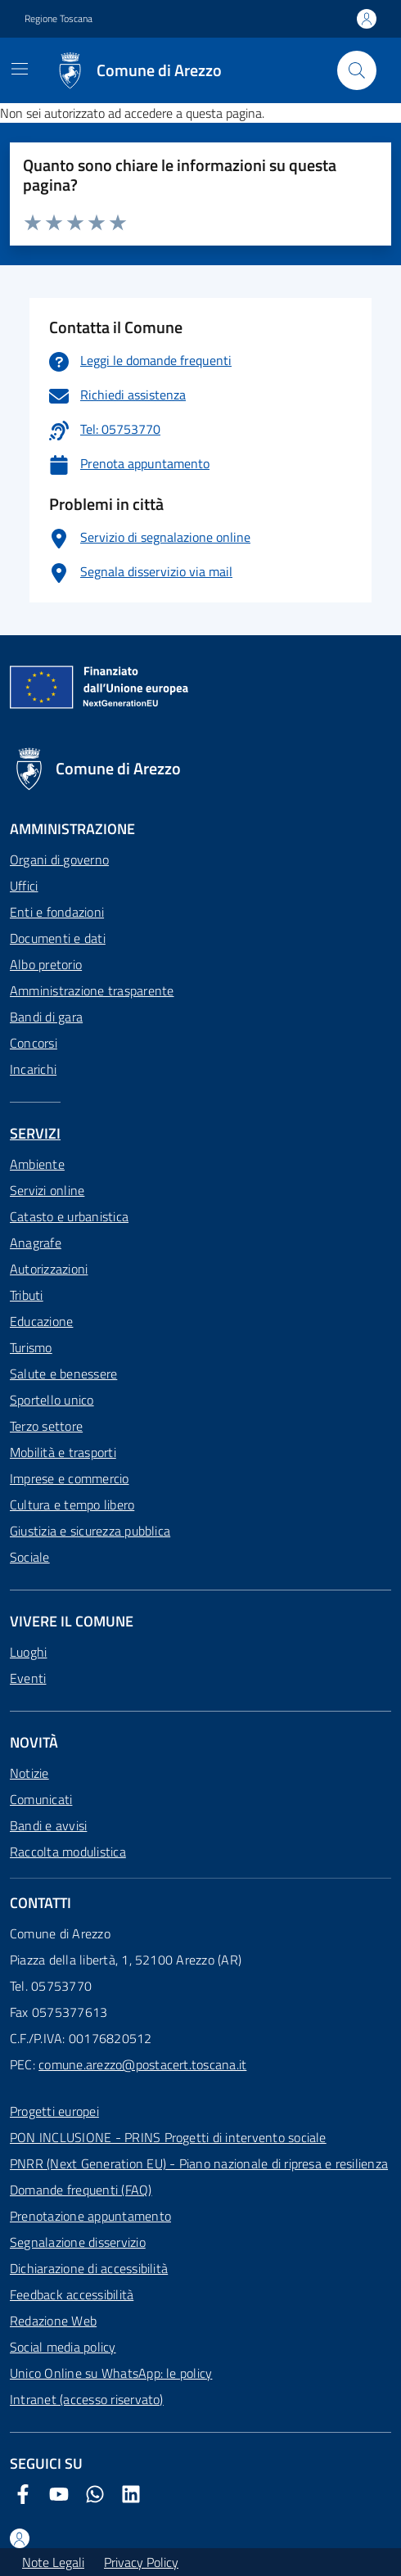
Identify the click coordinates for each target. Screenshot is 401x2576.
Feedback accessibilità (71, 2294)
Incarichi (33, 1069)
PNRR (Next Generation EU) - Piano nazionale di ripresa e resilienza (199, 2163)
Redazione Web (53, 2320)
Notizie (29, 1773)
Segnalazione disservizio (78, 2242)
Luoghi (28, 1652)
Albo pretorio (46, 964)
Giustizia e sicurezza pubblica (90, 1531)
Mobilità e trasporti (63, 1452)
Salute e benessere (63, 1373)
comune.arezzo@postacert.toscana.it (142, 2064)
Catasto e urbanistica (69, 1216)
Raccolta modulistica (68, 1851)
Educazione (41, 1321)
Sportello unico (52, 1400)
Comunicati (41, 1799)
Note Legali (53, 2562)
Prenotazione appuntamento (90, 2216)
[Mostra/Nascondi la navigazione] (19, 69)
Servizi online (47, 1190)
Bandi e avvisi (48, 1825)
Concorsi (33, 1043)
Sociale (30, 1557)
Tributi (26, 1295)
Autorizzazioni (49, 1269)
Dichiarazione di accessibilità (89, 2268)
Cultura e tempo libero (72, 1504)
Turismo (31, 1347)
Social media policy (63, 2347)
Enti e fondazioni (57, 912)
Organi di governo (59, 859)
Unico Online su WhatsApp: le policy (111, 2373)
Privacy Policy (141, 2562)
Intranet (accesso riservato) (87, 2399)
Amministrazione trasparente (91, 990)
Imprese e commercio (69, 1478)
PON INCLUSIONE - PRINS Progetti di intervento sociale (168, 2137)
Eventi (28, 1678)
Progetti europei (54, 2111)
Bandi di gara (46, 1016)
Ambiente (37, 1164)
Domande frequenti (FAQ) (81, 2189)
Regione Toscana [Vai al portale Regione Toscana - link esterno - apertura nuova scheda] (58, 18)
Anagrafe (35, 1242)
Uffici (24, 886)
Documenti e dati (58, 938)
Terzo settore (46, 1426)
